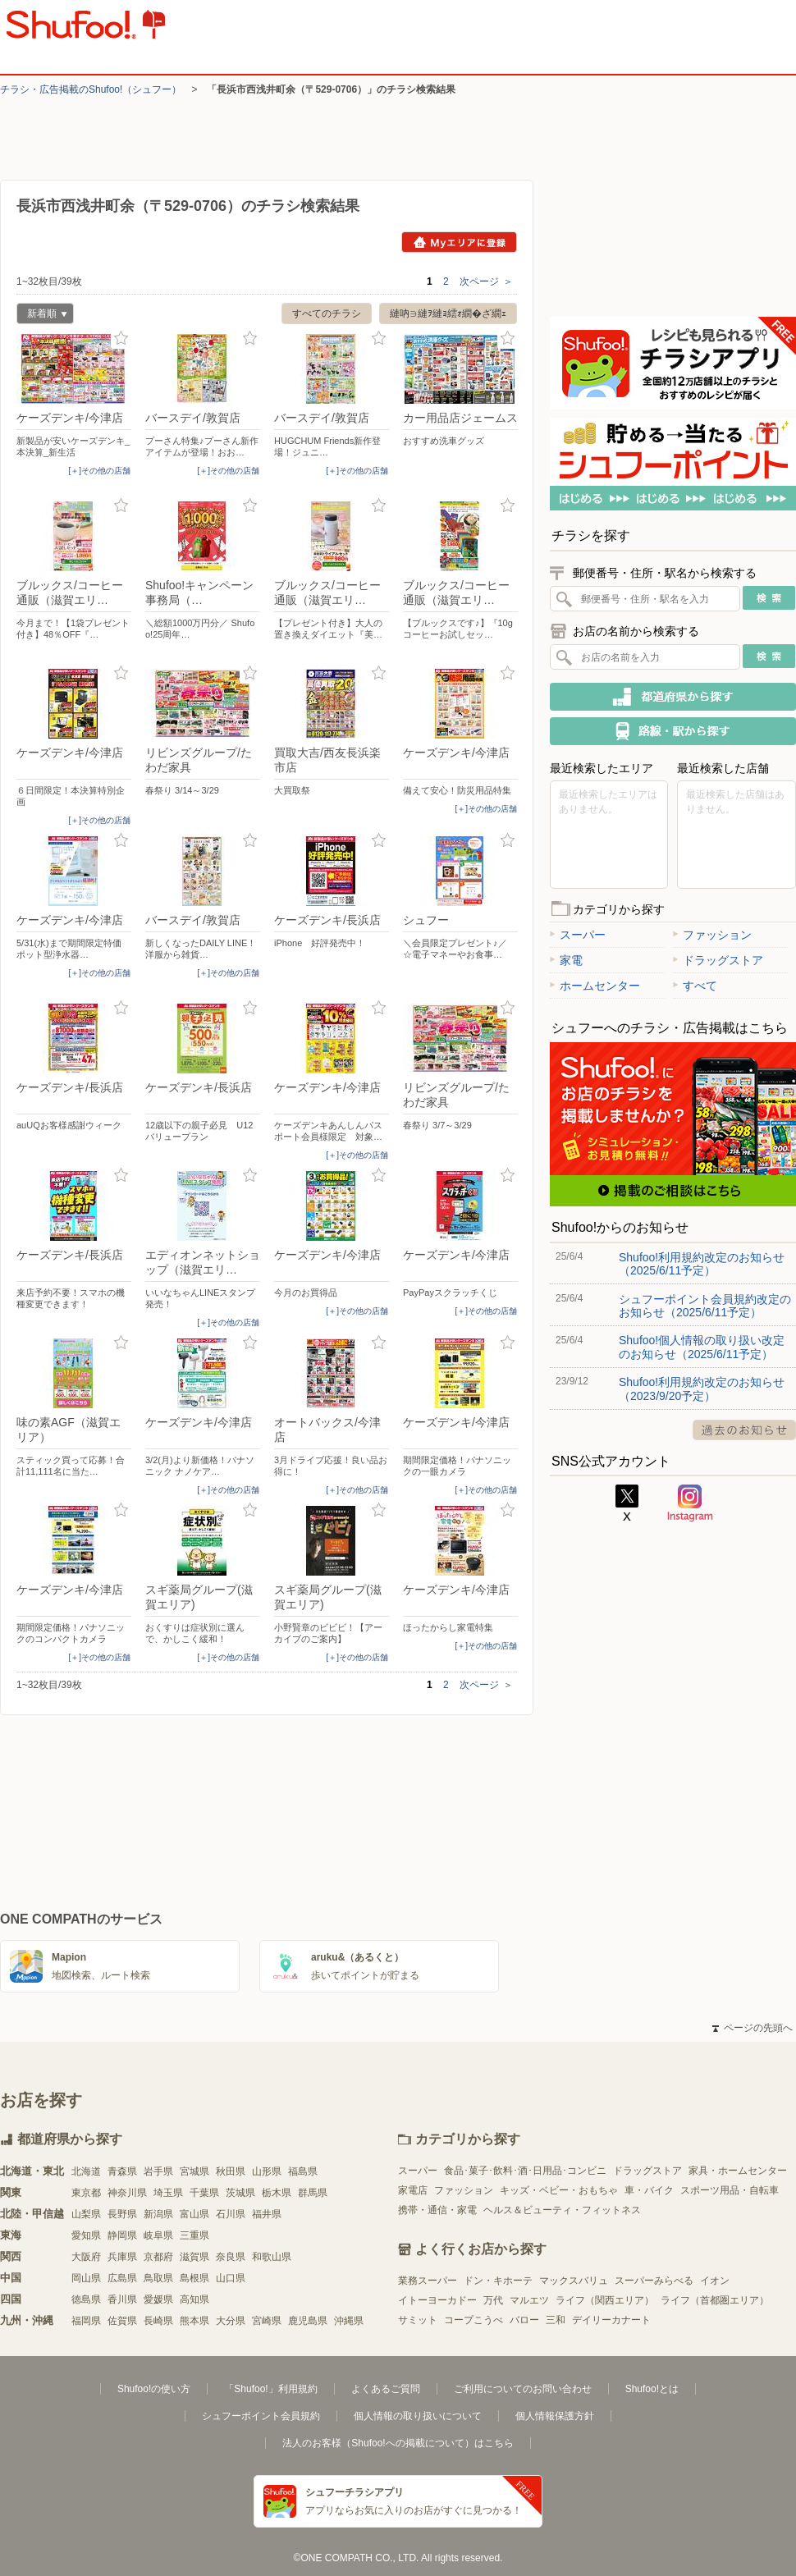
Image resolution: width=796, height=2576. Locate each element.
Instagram (690, 1503)
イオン (715, 2280)
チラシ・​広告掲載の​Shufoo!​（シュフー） (90, 89)
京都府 (158, 2257)
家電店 (413, 2190)
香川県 (122, 2299)
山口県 (230, 2278)
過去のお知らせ (744, 1430)
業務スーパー (427, 2280)
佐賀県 (122, 2321)
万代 (493, 2300)
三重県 (194, 2235)
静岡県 (122, 2235)
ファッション (712, 934)
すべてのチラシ (326, 313)
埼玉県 (168, 2193)
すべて (695, 985)
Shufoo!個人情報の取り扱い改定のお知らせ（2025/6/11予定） (702, 1347)
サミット (417, 2320)
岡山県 (86, 2278)
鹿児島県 (307, 2321)
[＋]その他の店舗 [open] (99, 470)
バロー (524, 2320)
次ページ (486, 281)
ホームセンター (595, 985)
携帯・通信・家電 (437, 2210)
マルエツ (529, 2300)
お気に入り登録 (121, 338)
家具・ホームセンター (737, 2170)
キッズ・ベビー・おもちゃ (559, 2190)
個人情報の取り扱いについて (418, 2416)
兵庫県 (122, 2257)
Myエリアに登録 (459, 242)
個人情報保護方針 (554, 2416)
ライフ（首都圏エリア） (715, 2300)
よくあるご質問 (385, 2389)
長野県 (122, 2214)
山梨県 (86, 2214)
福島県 (303, 2171)
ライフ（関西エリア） (605, 2300)
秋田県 (230, 2171)
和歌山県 (271, 2257)
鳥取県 (158, 2278)
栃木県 (276, 2193)
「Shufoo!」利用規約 (270, 2389)
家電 (566, 960)
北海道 (86, 2171)
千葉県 (204, 2193)
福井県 (266, 2214)
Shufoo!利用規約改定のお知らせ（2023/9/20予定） (702, 1388)
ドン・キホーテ (498, 2280)
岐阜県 (158, 2235)
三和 (555, 2320)
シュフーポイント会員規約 (261, 2416)
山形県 (266, 2171)
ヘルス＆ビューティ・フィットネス (562, 2210)
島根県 (194, 2278)
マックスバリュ (573, 2280)
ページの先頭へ (752, 2028)
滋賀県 (194, 2257)
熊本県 (194, 2321)
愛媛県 (158, 2299)
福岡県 (86, 2321)
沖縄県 (349, 2321)
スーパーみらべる (654, 2280)
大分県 (230, 2321)
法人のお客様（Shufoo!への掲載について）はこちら (397, 2443)
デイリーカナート (611, 2320)
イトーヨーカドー (437, 2300)
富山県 (194, 2214)
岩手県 (158, 2171)
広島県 (122, 2278)
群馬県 (312, 2193)
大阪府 (86, 2257)
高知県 (194, 2299)
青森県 (122, 2171)
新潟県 (158, 2214)
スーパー (578, 934)
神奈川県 (127, 2193)
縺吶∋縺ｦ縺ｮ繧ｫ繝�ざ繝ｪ (448, 313)
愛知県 (86, 2235)
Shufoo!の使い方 (153, 2389)
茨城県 (240, 2193)
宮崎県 (266, 2321)
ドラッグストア (718, 960)
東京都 (86, 2193)
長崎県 (158, 2321)
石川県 (230, 2214)
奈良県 (230, 2257)
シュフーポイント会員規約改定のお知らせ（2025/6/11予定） (705, 1306)
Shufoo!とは (652, 2389)
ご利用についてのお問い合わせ (523, 2389)
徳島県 (86, 2299)
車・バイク (649, 2190)
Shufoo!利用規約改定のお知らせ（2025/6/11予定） (702, 1264)
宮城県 (194, 2171)
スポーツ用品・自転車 (729, 2190)
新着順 (41, 315)
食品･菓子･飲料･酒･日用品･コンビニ (525, 2170)
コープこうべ (473, 2320)
